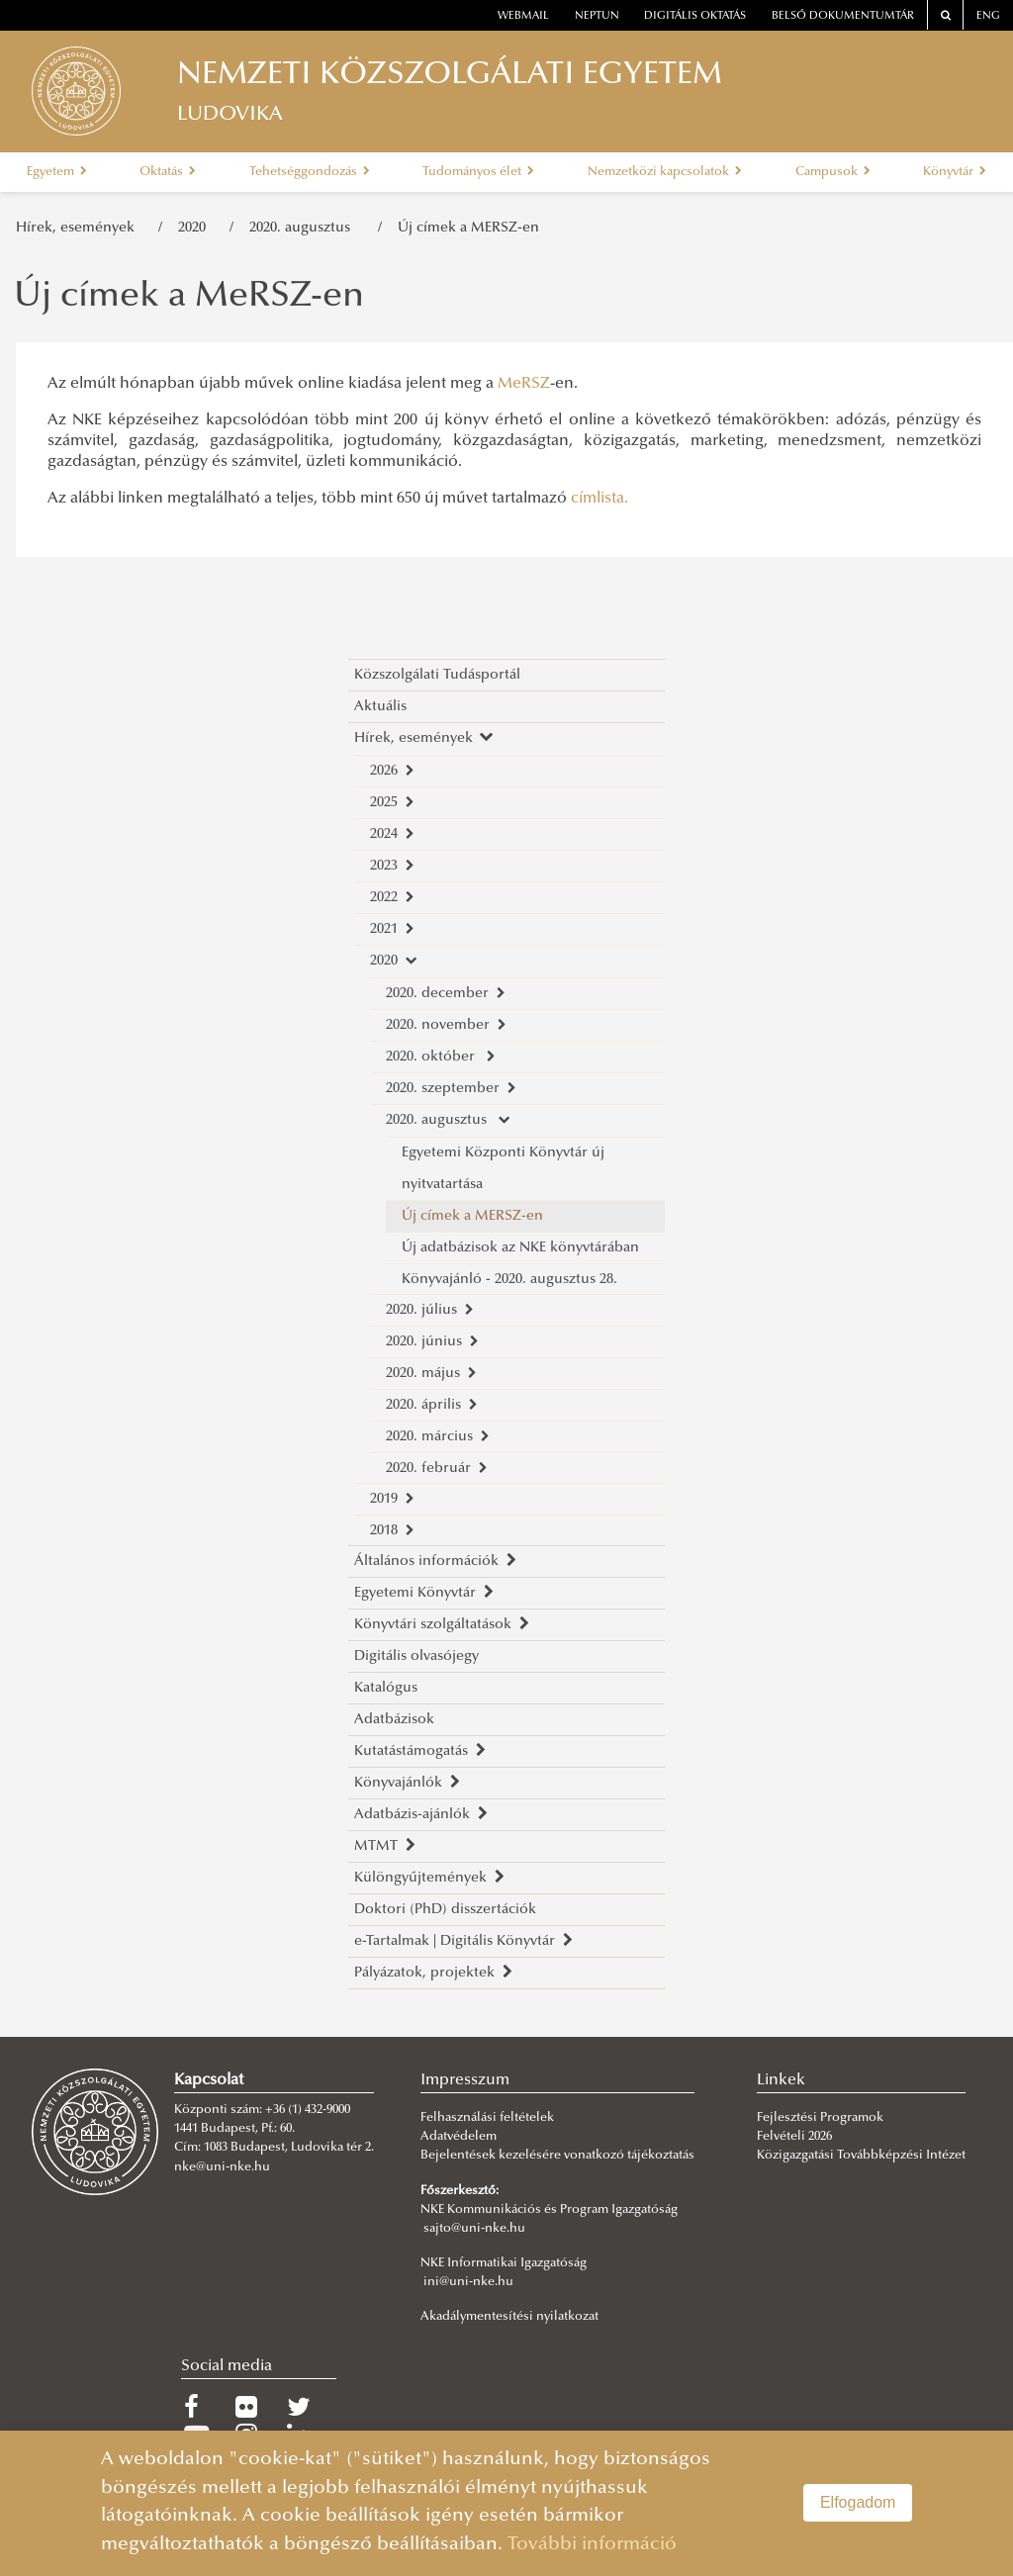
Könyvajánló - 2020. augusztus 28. (509, 1279)
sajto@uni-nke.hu (474, 2229)
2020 (196, 228)
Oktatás (167, 172)
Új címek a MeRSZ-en (189, 298)
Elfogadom (858, 2502)
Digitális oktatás (695, 16)
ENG (988, 16)
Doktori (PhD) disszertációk (445, 1909)
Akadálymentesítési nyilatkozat (509, 2317)
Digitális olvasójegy (416, 1656)
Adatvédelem (458, 2137)
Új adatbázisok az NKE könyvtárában (520, 1248)
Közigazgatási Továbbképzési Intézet (861, 2156)
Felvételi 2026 (794, 2137)
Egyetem (57, 172)
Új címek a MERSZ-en (468, 228)
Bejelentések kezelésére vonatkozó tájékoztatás (557, 2156)
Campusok (833, 172)
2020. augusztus (305, 228)
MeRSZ (524, 384)
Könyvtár (954, 172)
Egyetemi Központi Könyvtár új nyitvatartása (503, 1169)
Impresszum (464, 2080)
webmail (523, 16)
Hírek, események (79, 228)
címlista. (599, 498)
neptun (597, 16)
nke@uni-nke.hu (222, 2167)
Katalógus (385, 1688)
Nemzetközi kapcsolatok (665, 172)
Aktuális (380, 706)
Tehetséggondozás (309, 172)
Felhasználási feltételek (487, 2118)
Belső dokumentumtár (843, 16)
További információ (592, 2544)
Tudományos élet (478, 172)
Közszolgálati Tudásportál (437, 675)
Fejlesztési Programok (820, 2118)
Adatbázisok (394, 1719)
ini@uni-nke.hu (468, 2282)
